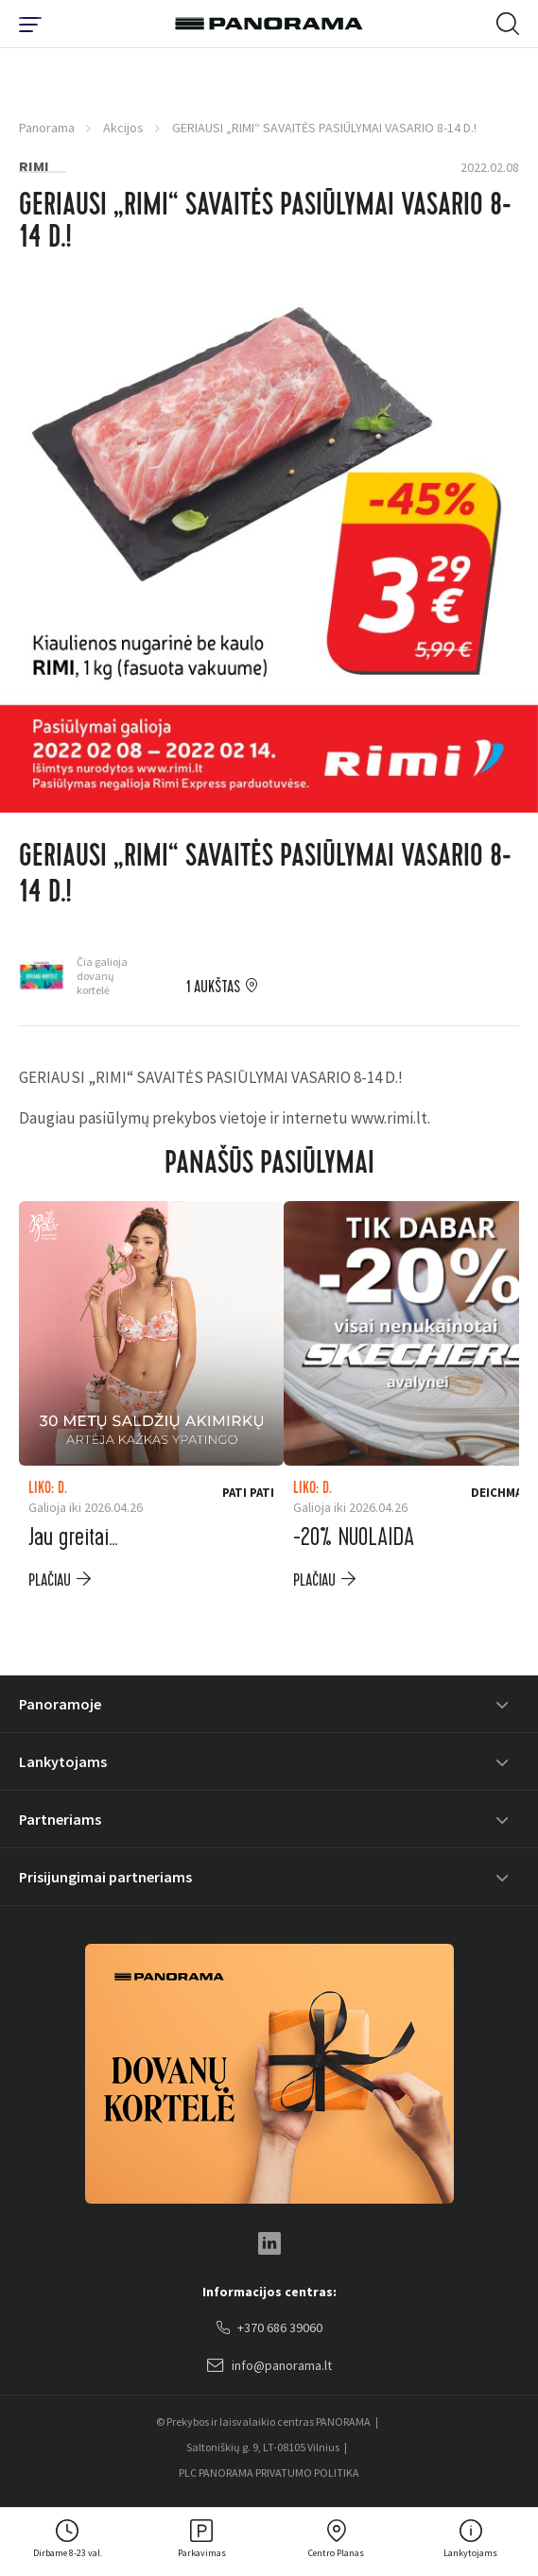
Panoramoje (60, 1703)
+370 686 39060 (269, 2328)
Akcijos (123, 127)
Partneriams (60, 1819)
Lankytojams (63, 1761)
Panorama (47, 127)
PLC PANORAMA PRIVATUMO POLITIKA (269, 2472)
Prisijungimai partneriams (105, 1876)
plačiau (49, 1580)
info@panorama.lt (269, 2366)
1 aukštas (213, 987)
